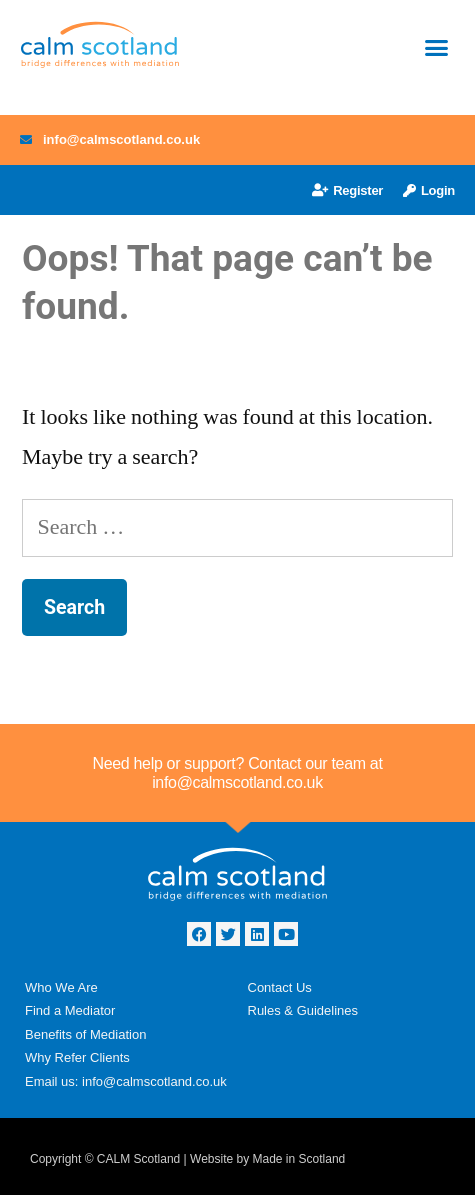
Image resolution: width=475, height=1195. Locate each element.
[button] (437, 48)
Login (429, 190)
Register (347, 190)
